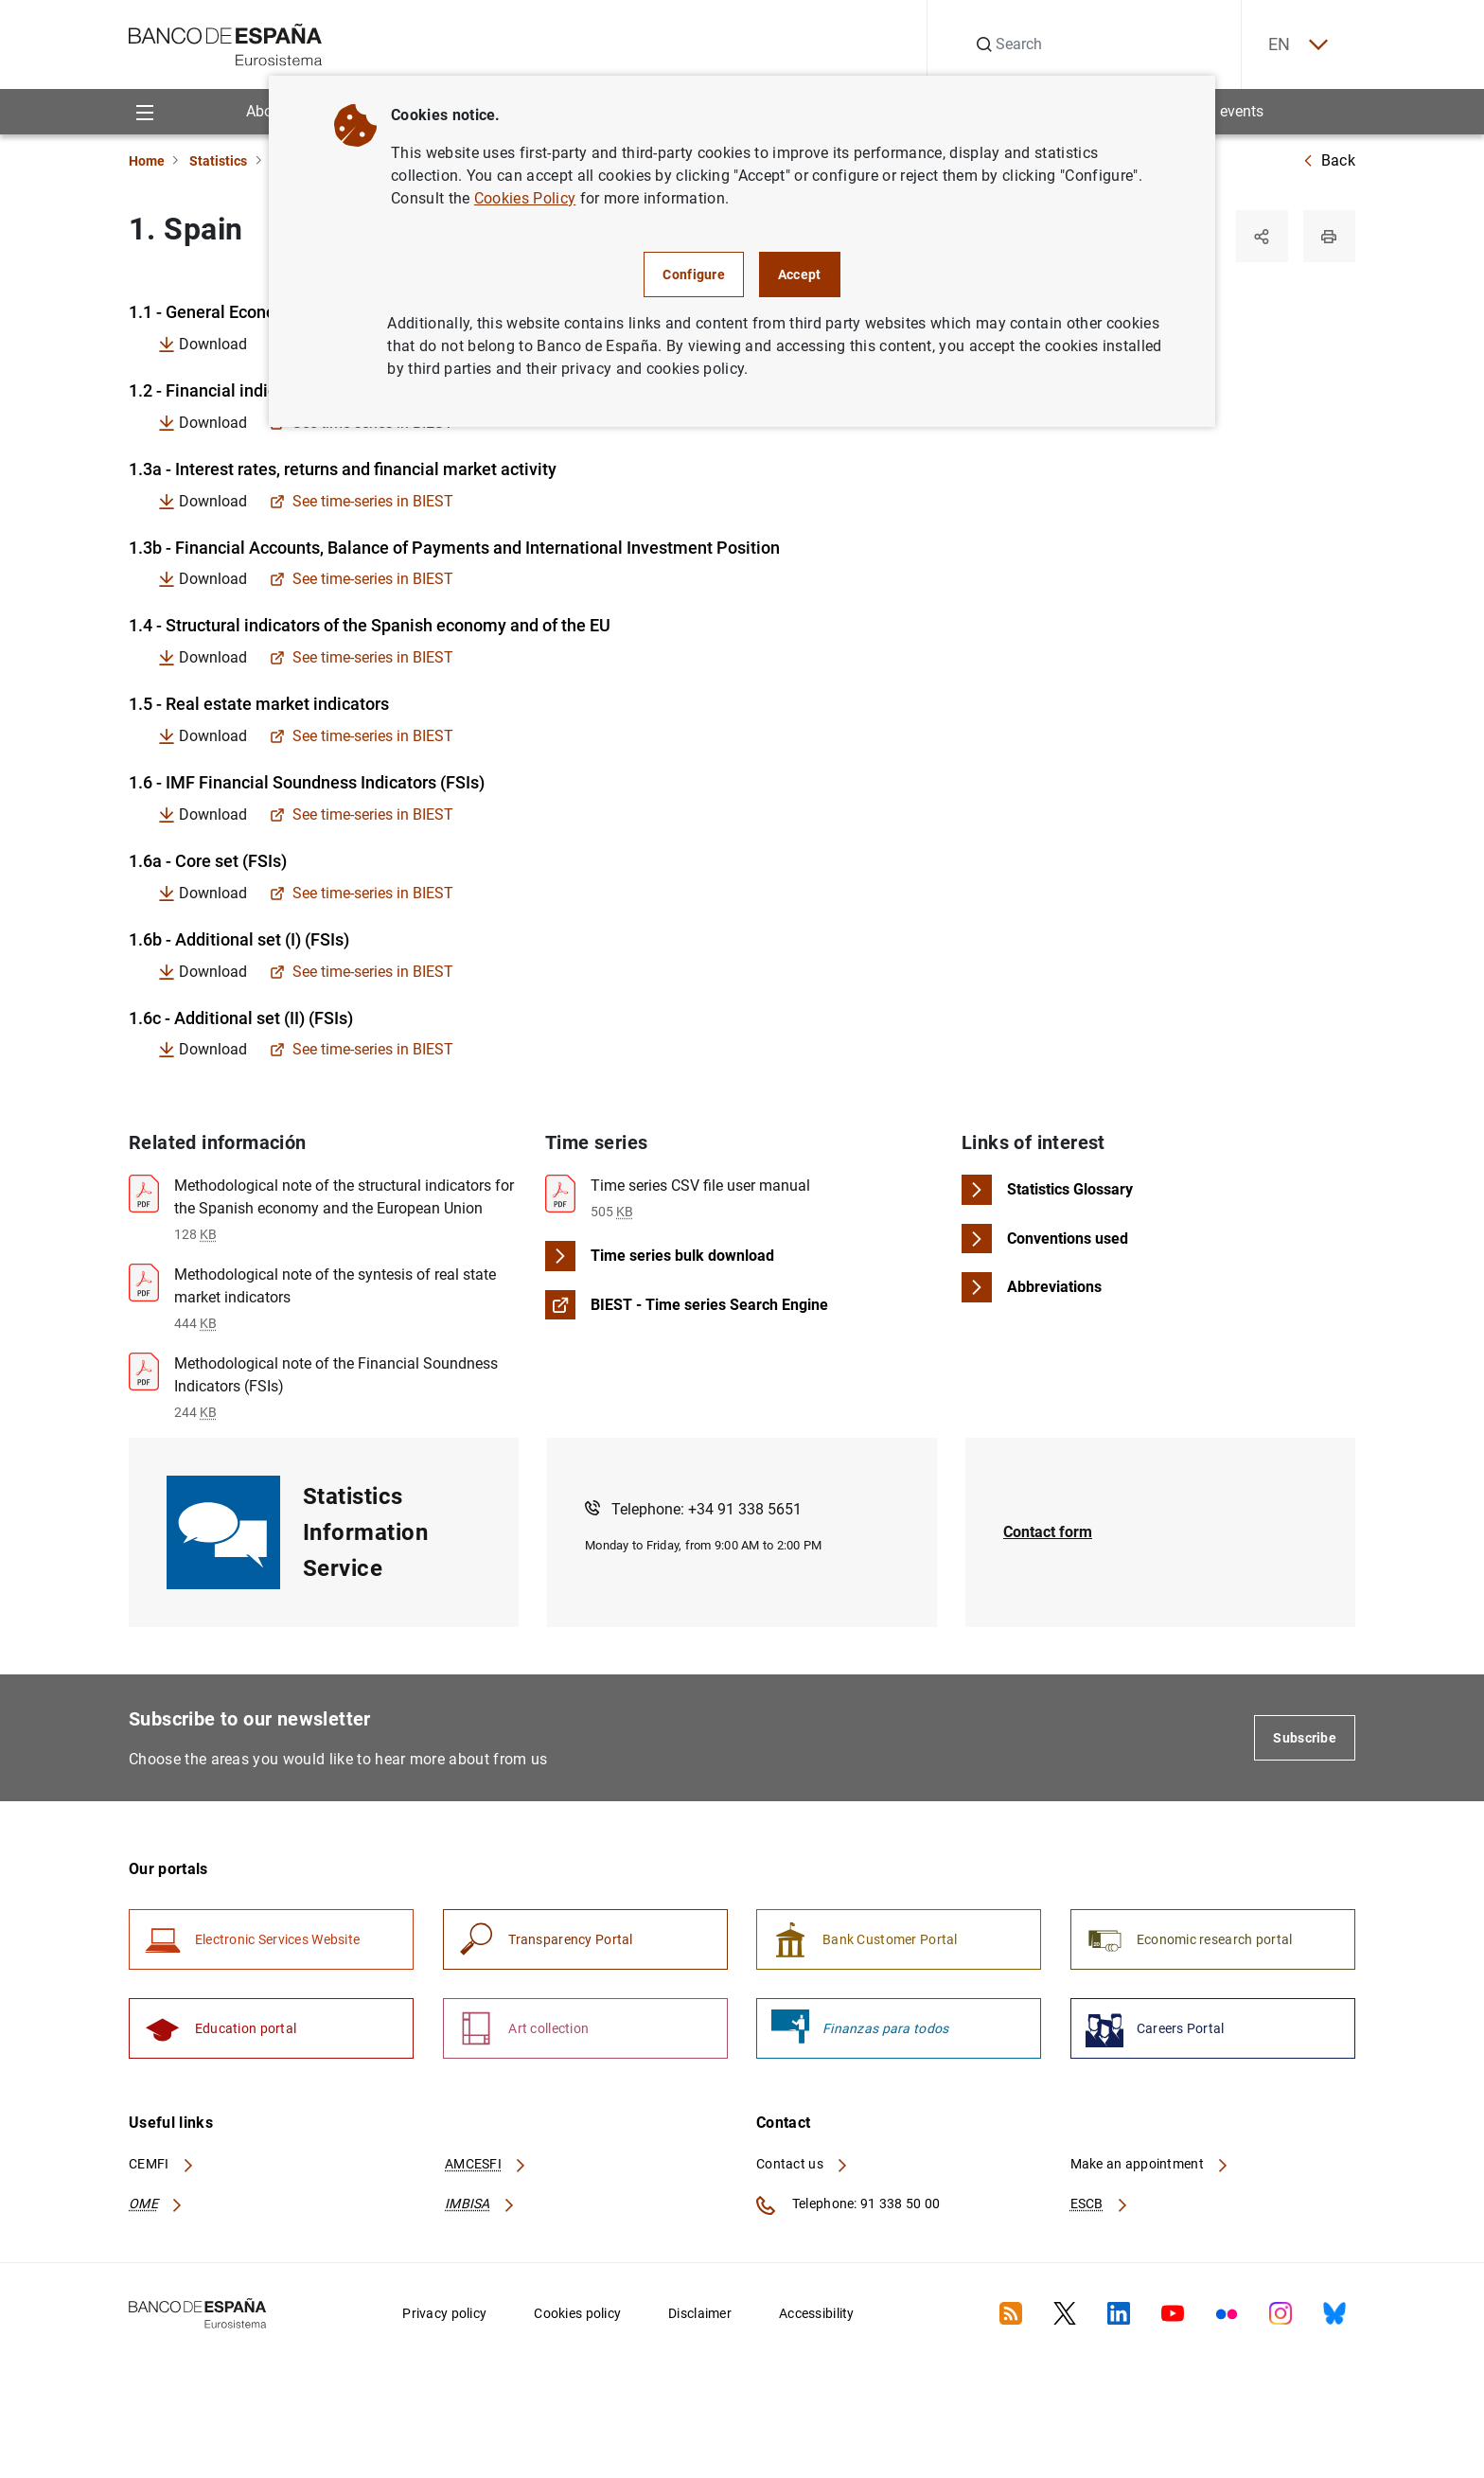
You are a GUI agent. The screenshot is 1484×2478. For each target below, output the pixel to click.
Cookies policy (577, 2317)
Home (147, 160)
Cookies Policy (524, 198)
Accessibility (817, 2317)
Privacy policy (444, 2317)
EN (1295, 45)
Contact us (802, 2168)
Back (1328, 160)
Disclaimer (700, 2317)
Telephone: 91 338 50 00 (848, 2209)
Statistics (218, 160)
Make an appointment (1150, 2168)
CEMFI (162, 2168)
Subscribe (1304, 1740)
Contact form (1047, 1535)
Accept (800, 274)
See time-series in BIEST (361, 502)
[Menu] (144, 112)
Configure (693, 274)
